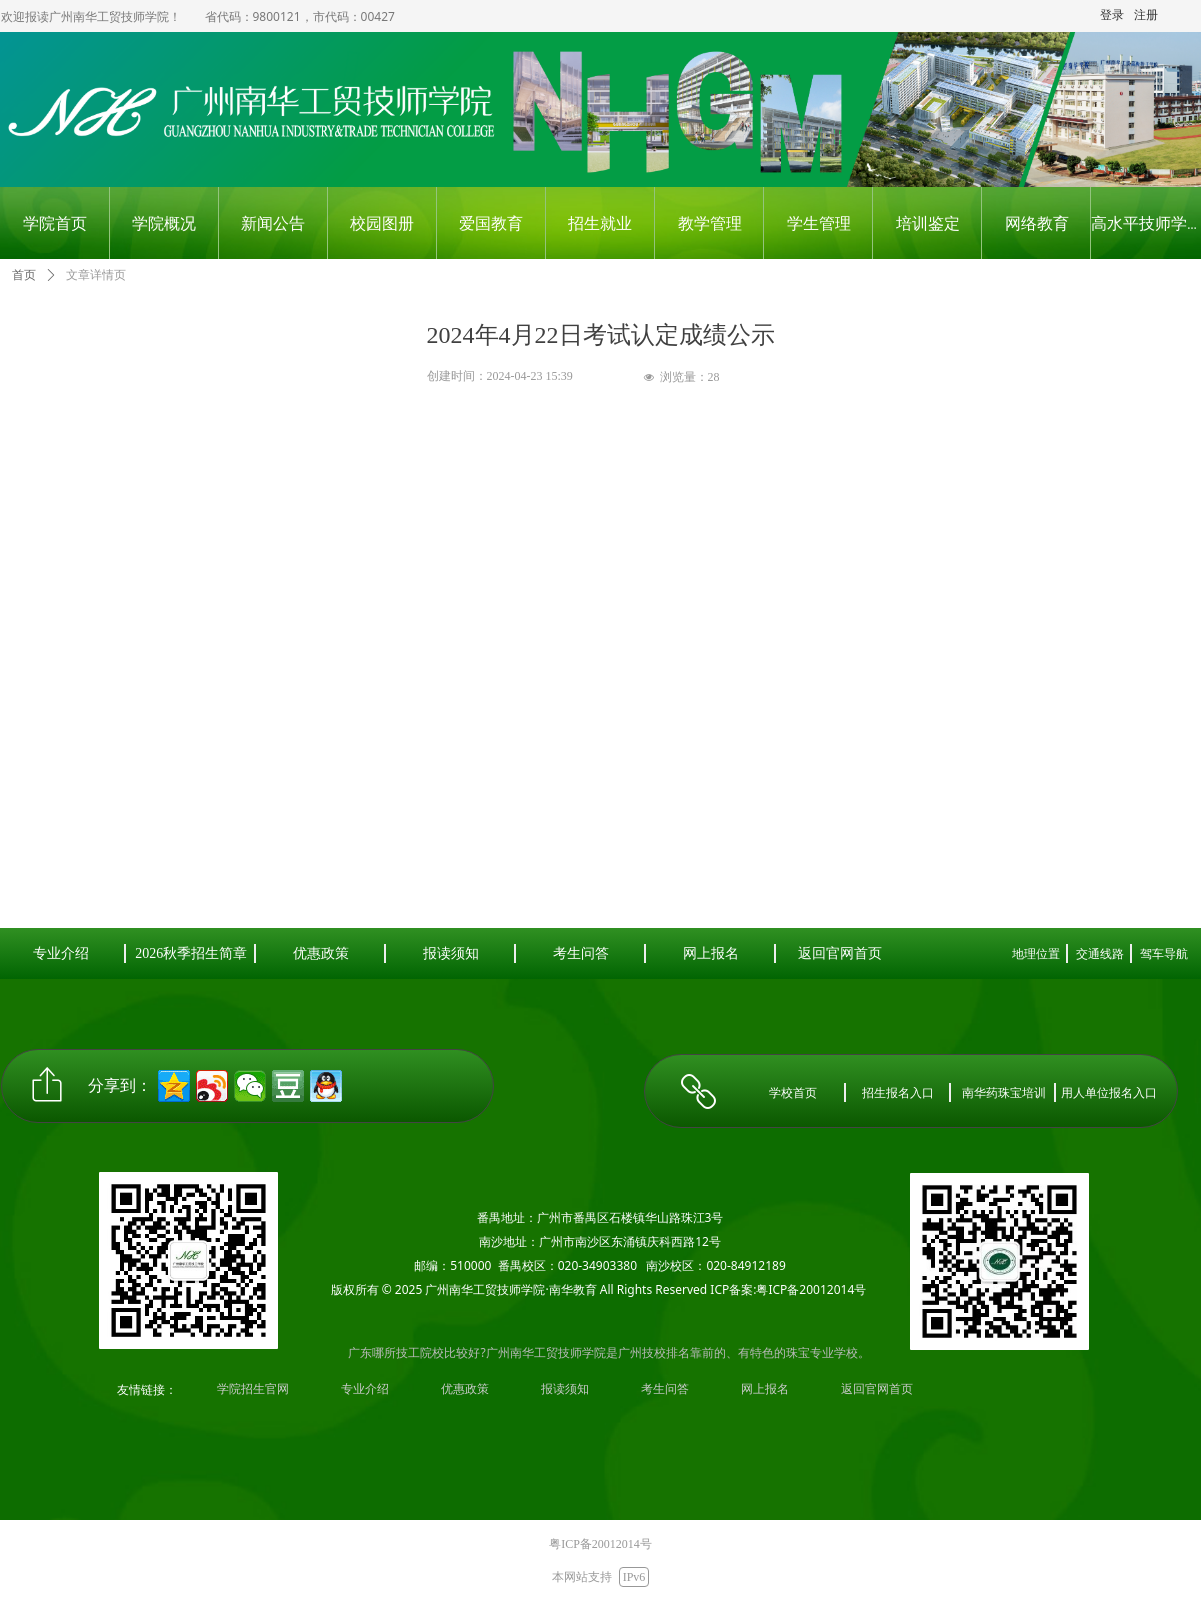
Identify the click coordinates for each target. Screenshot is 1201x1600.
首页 (24, 275)
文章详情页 (96, 275)
